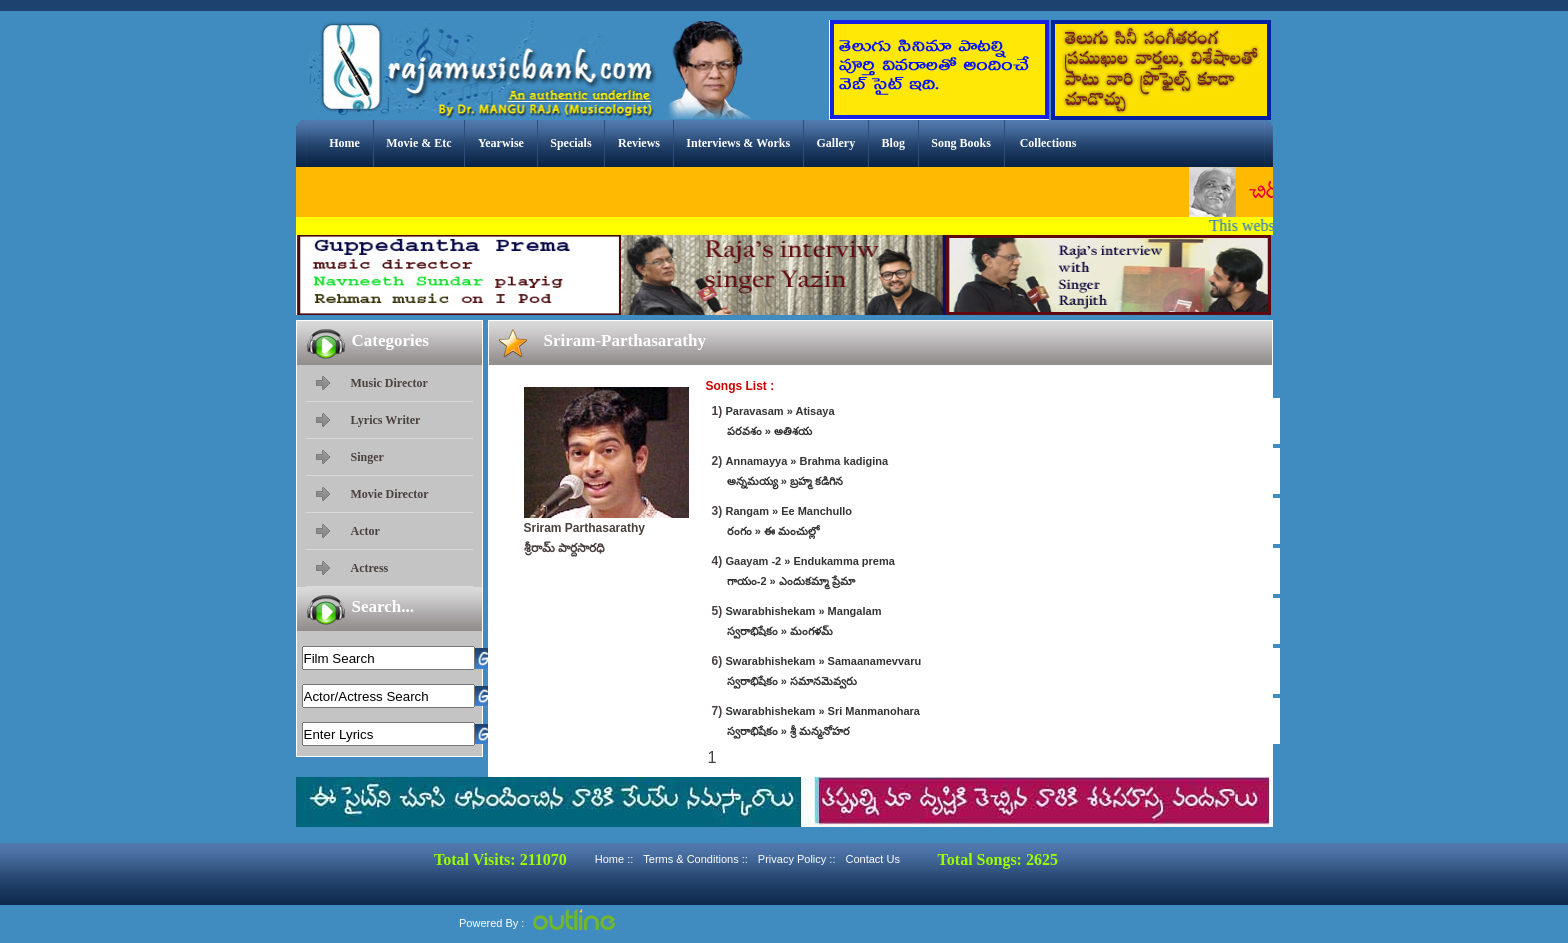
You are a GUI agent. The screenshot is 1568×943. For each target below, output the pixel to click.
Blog (893, 143)
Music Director (389, 383)
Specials (570, 143)
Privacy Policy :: (797, 859)
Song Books (961, 143)
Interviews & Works (738, 143)
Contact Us (872, 859)
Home (344, 143)
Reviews (639, 143)
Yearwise (501, 143)
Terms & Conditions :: (695, 859)
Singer (367, 457)
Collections (1048, 143)
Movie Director (390, 494)
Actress (370, 568)
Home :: (614, 859)
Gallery (836, 143)
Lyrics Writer (386, 420)
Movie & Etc (418, 143)
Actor (365, 531)
